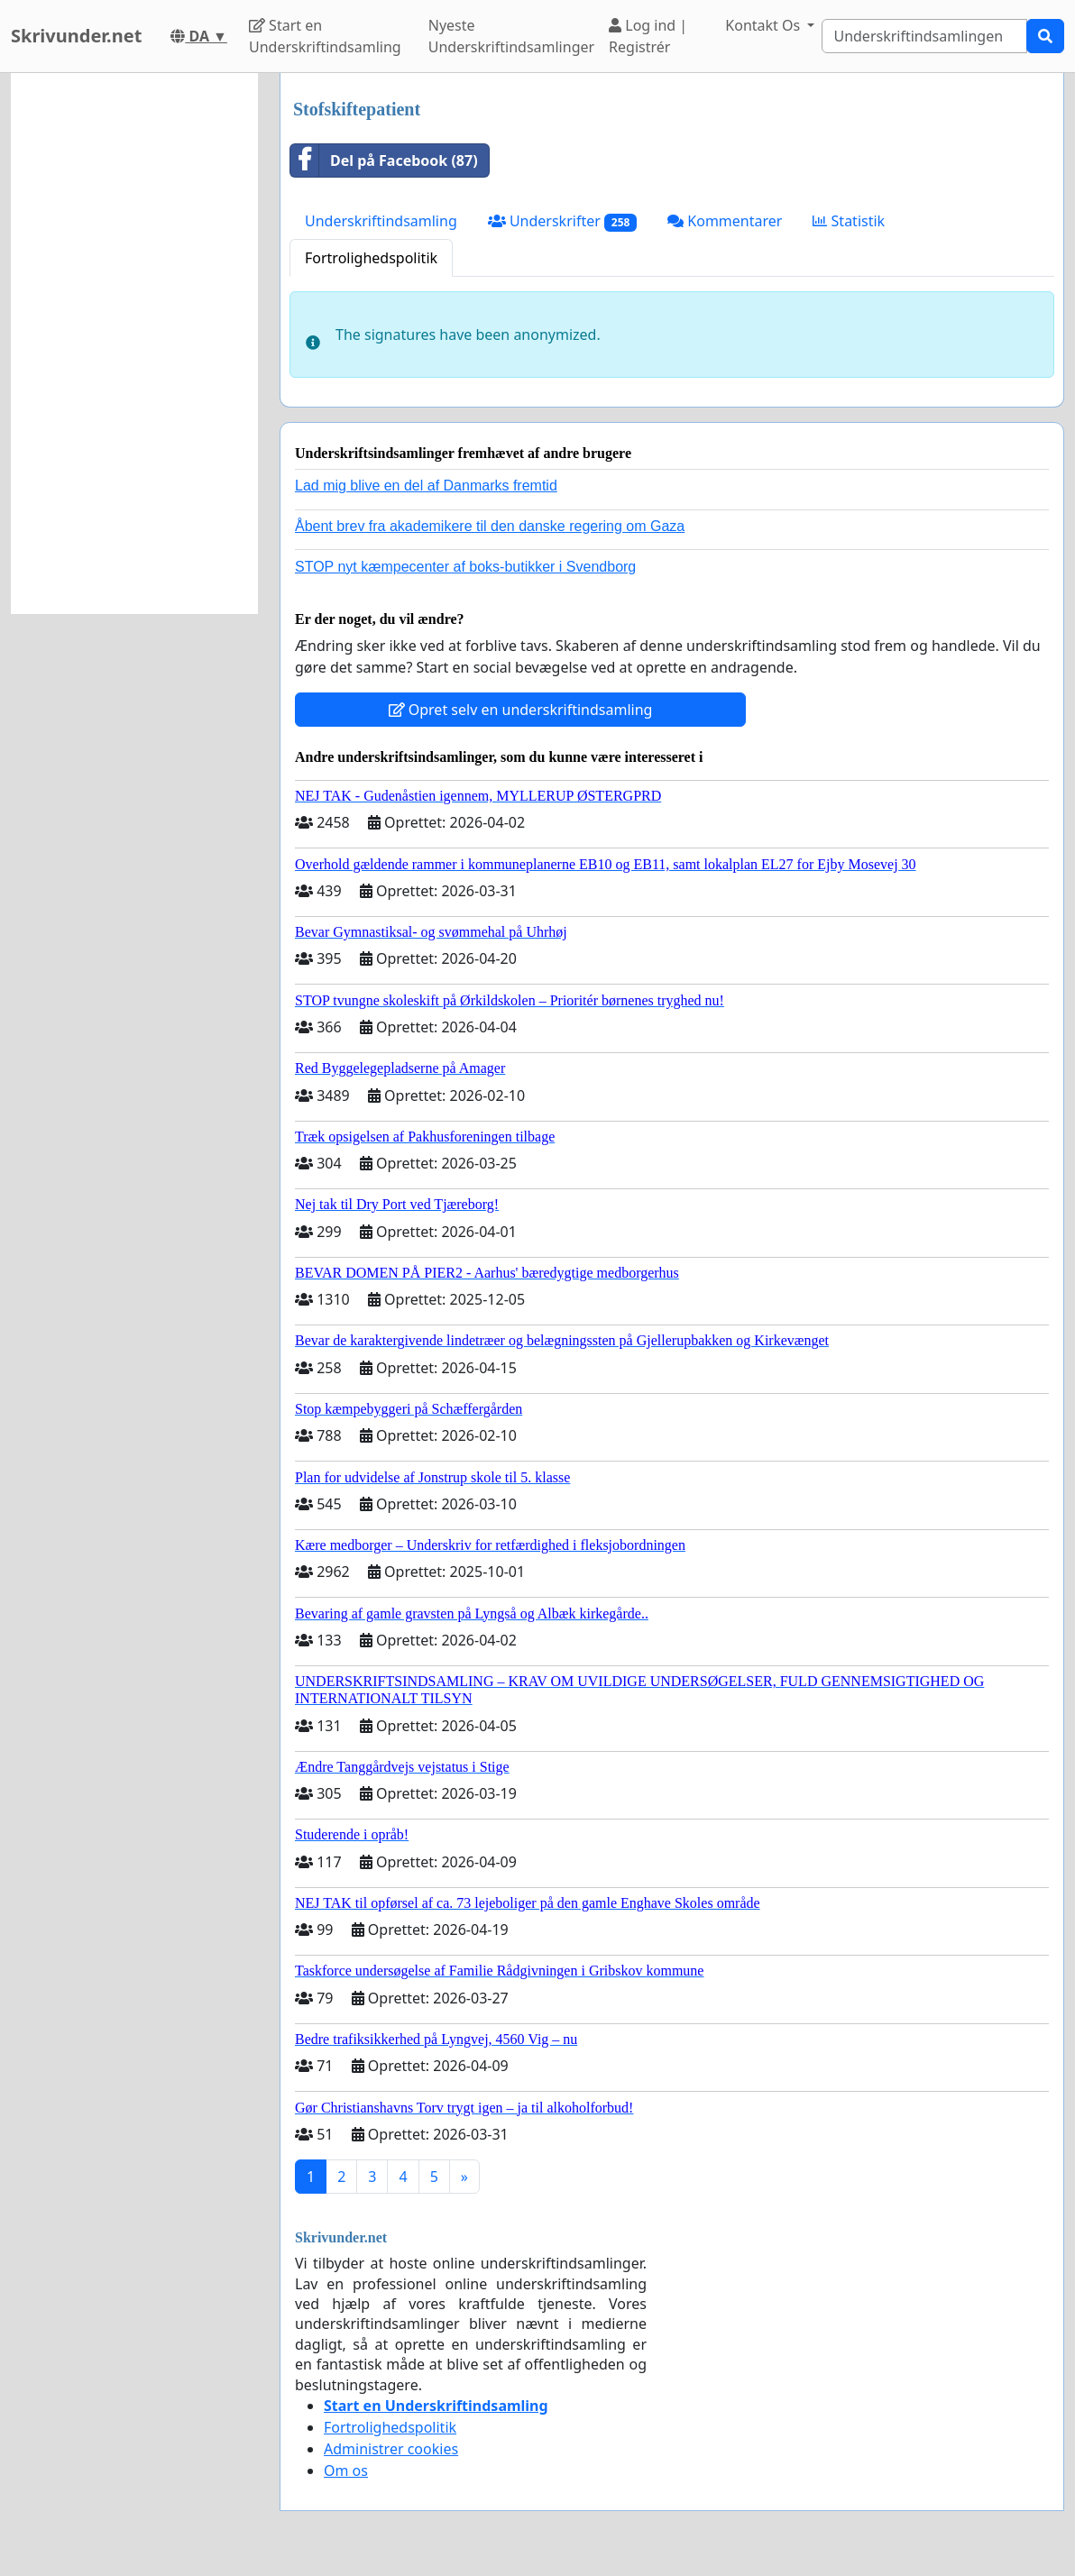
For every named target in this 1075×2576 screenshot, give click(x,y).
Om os (346, 2470)
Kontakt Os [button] (764, 25)
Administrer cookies (391, 2449)
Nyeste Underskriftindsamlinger (511, 36)
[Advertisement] (134, 343)
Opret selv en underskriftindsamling (521, 710)
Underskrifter (562, 221)
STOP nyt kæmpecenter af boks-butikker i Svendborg (465, 566)
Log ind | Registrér (648, 36)
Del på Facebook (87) (384, 160)
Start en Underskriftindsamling (325, 36)
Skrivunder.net (76, 35)
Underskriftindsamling (381, 221)
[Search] (924, 36)
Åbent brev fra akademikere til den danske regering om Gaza (490, 526)
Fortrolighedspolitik (371, 258)
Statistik (849, 221)
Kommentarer (724, 221)
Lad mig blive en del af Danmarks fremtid (426, 485)
